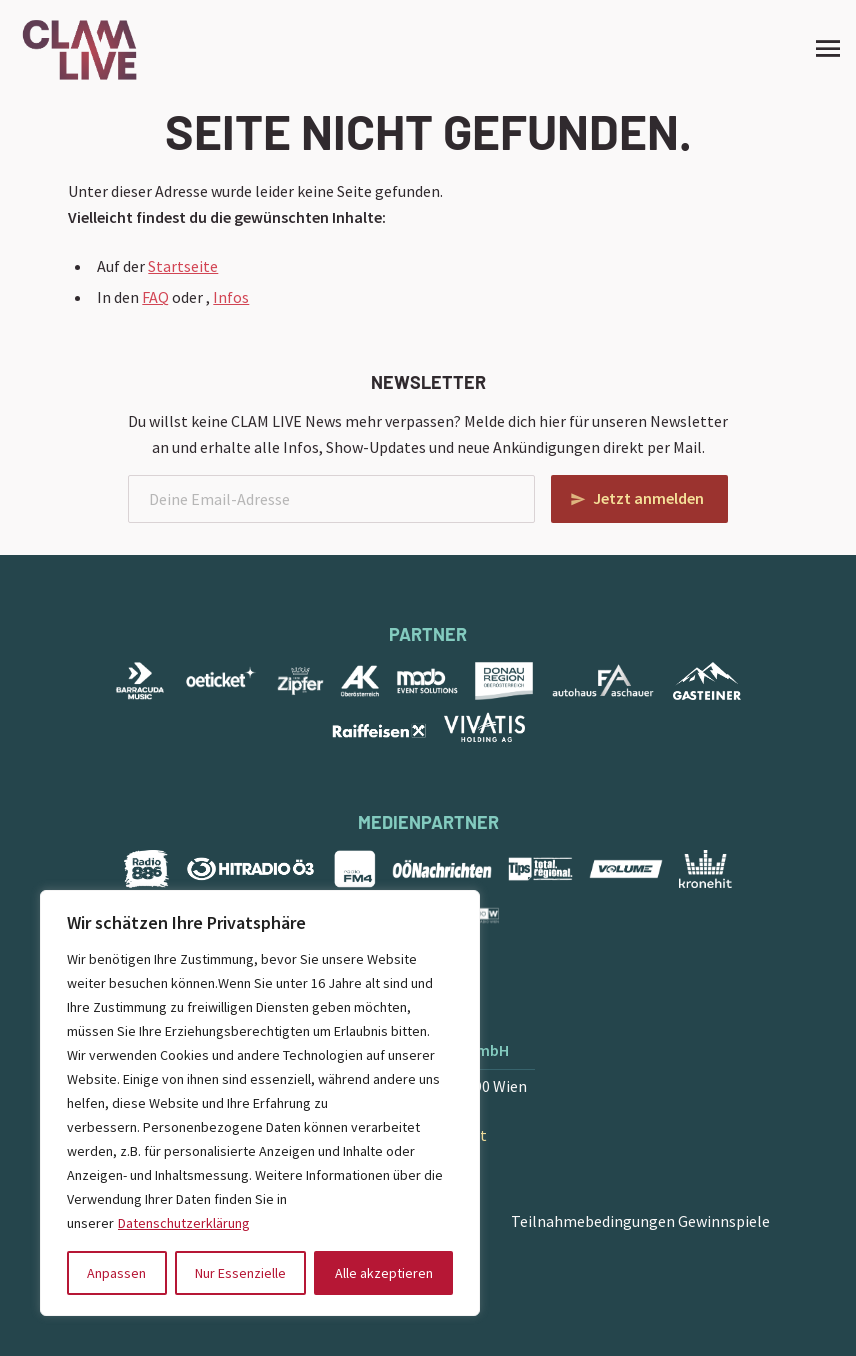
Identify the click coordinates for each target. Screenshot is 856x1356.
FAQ (155, 297)
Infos (231, 297)
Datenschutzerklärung (184, 1223)
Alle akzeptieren (384, 1273)
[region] (260, 1103)
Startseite (183, 266)
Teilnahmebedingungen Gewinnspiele (640, 1221)
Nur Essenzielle (240, 1273)
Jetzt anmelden (648, 498)
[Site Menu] (822, 48)
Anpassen (116, 1273)
